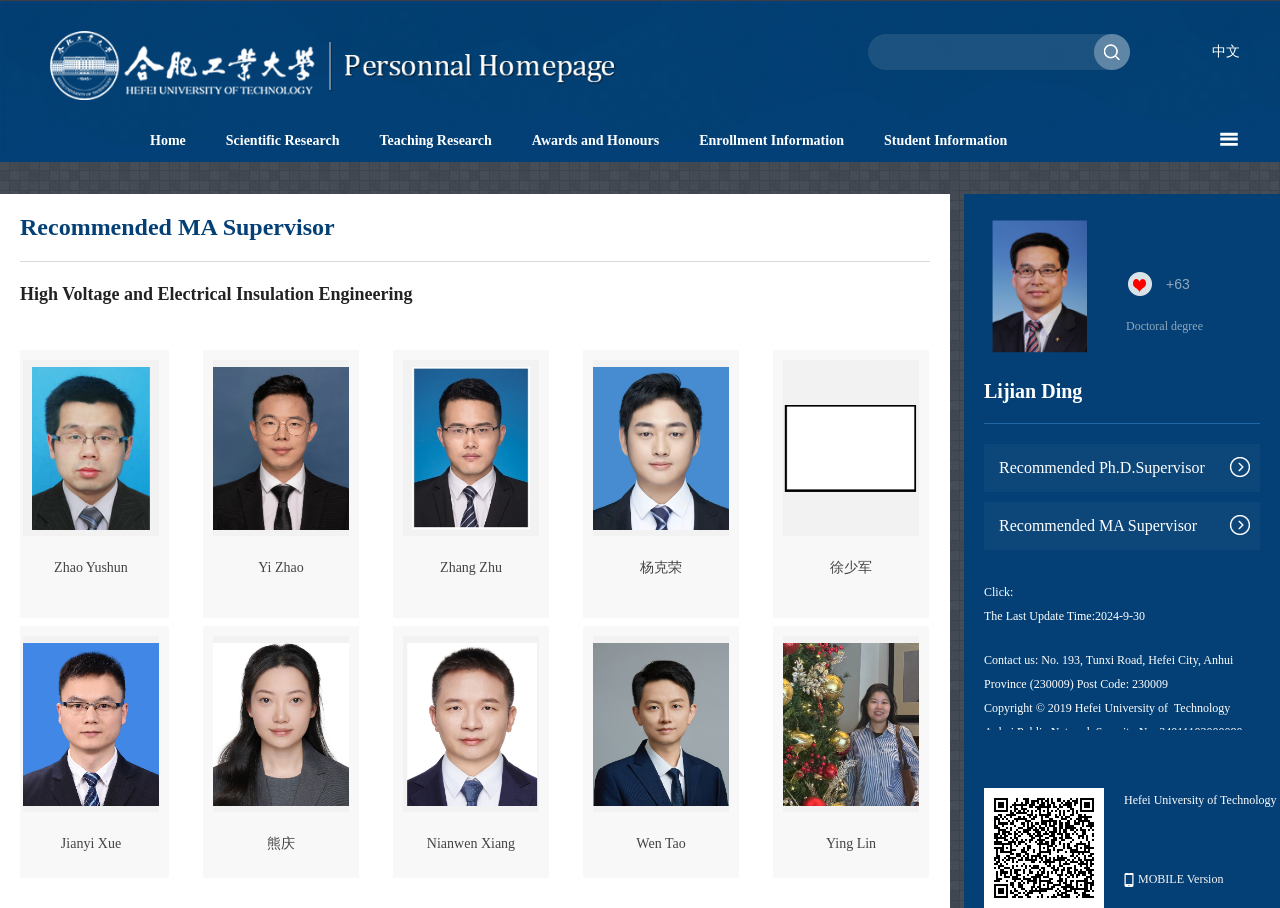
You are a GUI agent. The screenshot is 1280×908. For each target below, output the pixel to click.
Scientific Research (283, 140)
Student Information (945, 140)
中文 (1226, 51)
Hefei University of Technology (1200, 800)
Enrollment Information (771, 140)
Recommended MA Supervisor (1098, 525)
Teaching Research (435, 140)
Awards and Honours (595, 140)
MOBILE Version (1173, 879)
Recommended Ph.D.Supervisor (1102, 467)
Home (168, 140)
